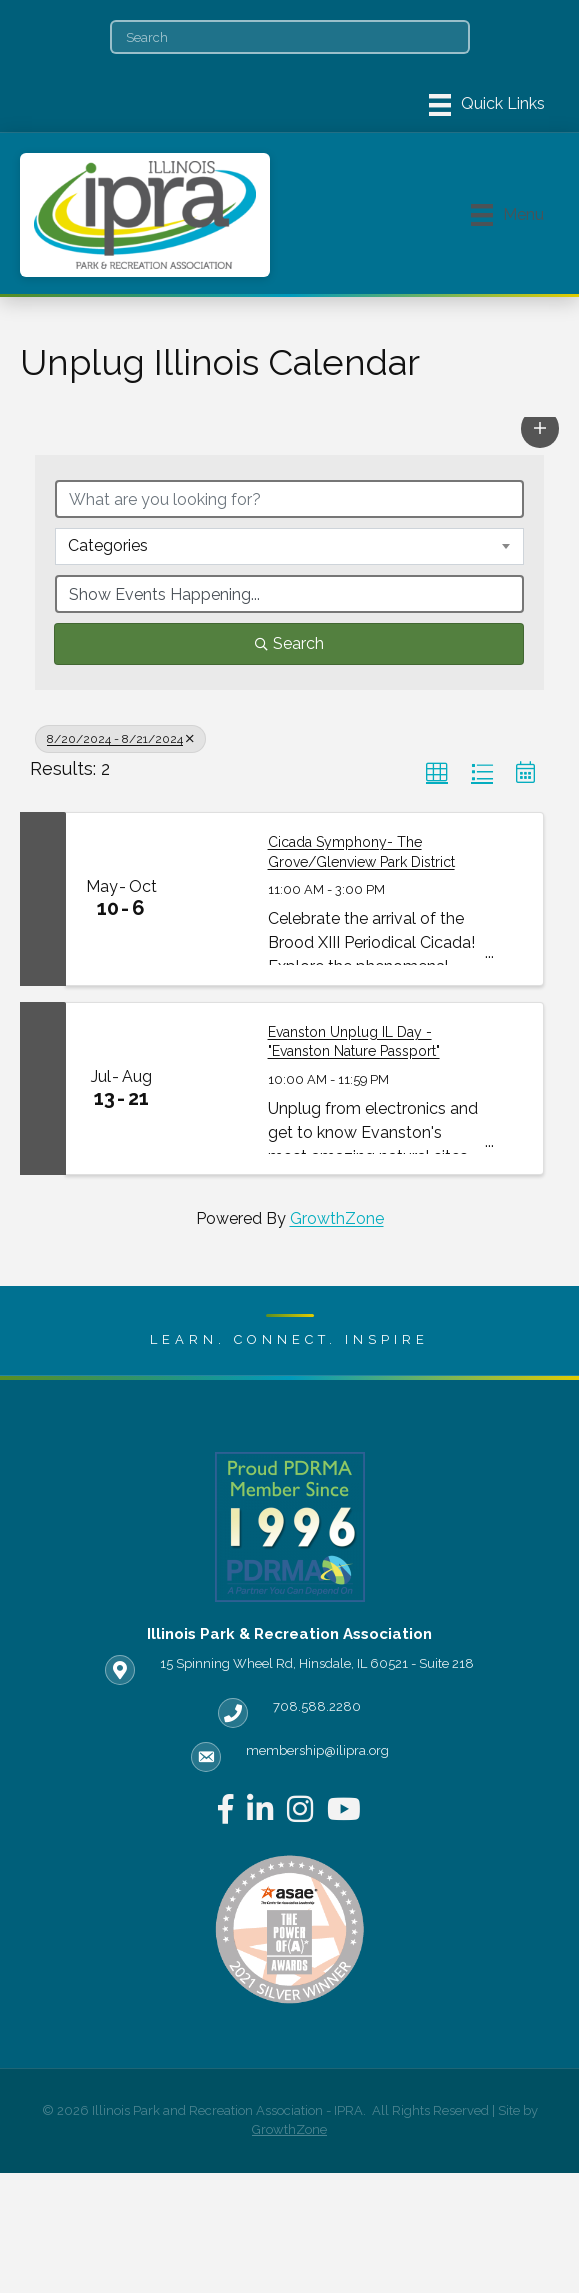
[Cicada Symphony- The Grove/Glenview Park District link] (212, 898)
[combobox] (289, 546)
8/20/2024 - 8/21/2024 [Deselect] (120, 739)
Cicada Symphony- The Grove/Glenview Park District (361, 852)
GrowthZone (337, 1218)
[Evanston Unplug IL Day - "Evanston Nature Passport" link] (212, 1088)
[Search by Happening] (289, 594)
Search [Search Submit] (289, 643)
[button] (540, 428)
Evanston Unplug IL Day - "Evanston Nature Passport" (354, 1042)
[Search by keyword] (289, 499)
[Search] (290, 37)
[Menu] (487, 105)
